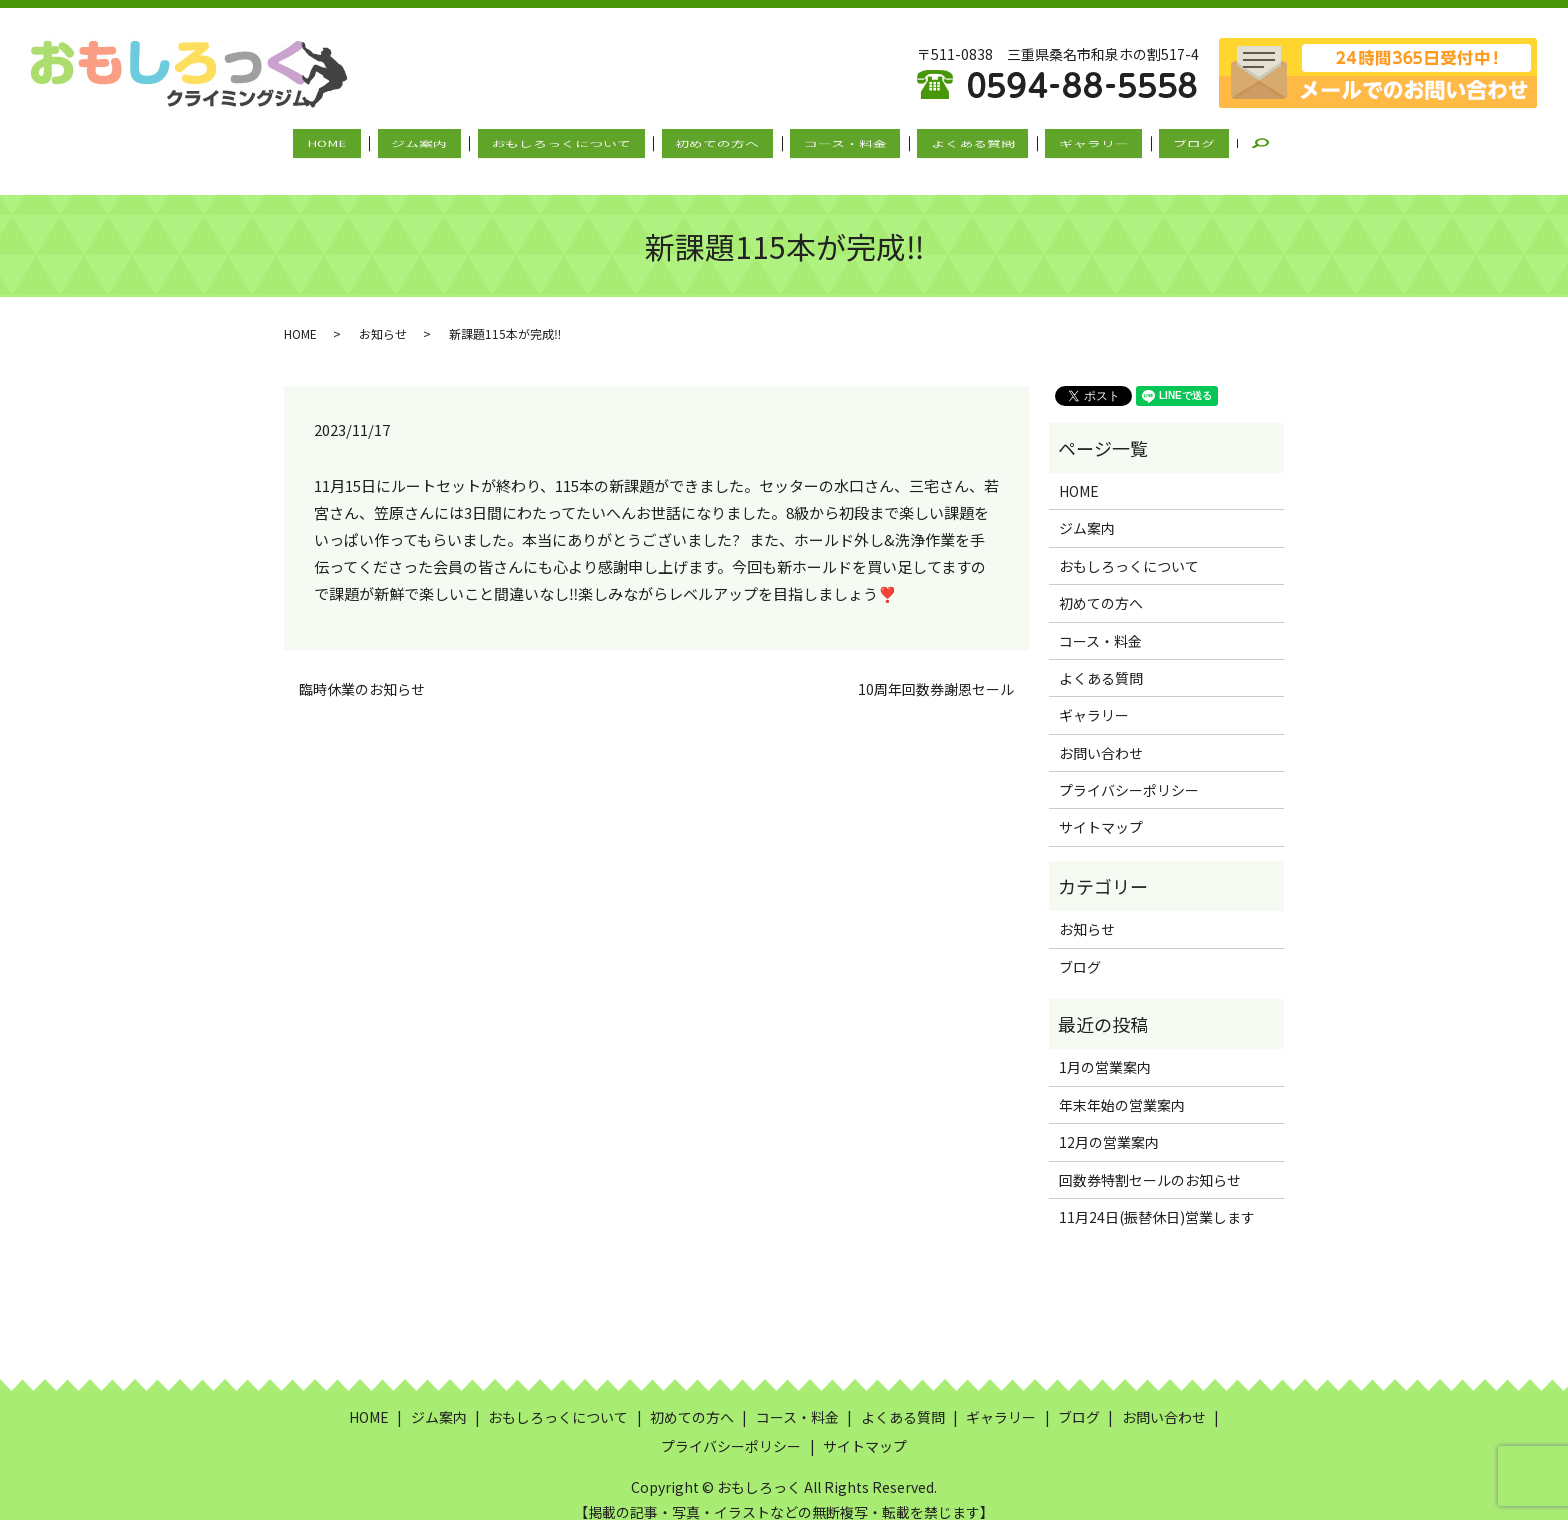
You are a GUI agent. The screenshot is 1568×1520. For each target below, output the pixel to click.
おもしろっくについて (585, 143)
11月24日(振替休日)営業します (1157, 1198)
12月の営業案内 (1109, 1123)
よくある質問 (948, 143)
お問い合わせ (1101, 733)
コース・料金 (836, 143)
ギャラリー (1053, 143)
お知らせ (383, 313)
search (1208, 144)
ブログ (1137, 143)
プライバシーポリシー (1129, 771)
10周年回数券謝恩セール (936, 670)
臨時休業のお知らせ (362, 670)
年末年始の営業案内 (1122, 1086)
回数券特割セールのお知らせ (1150, 1160)
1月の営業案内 (1105, 1048)
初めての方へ (725, 143)
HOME (383, 143)
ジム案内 (459, 143)
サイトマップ (1101, 808)
